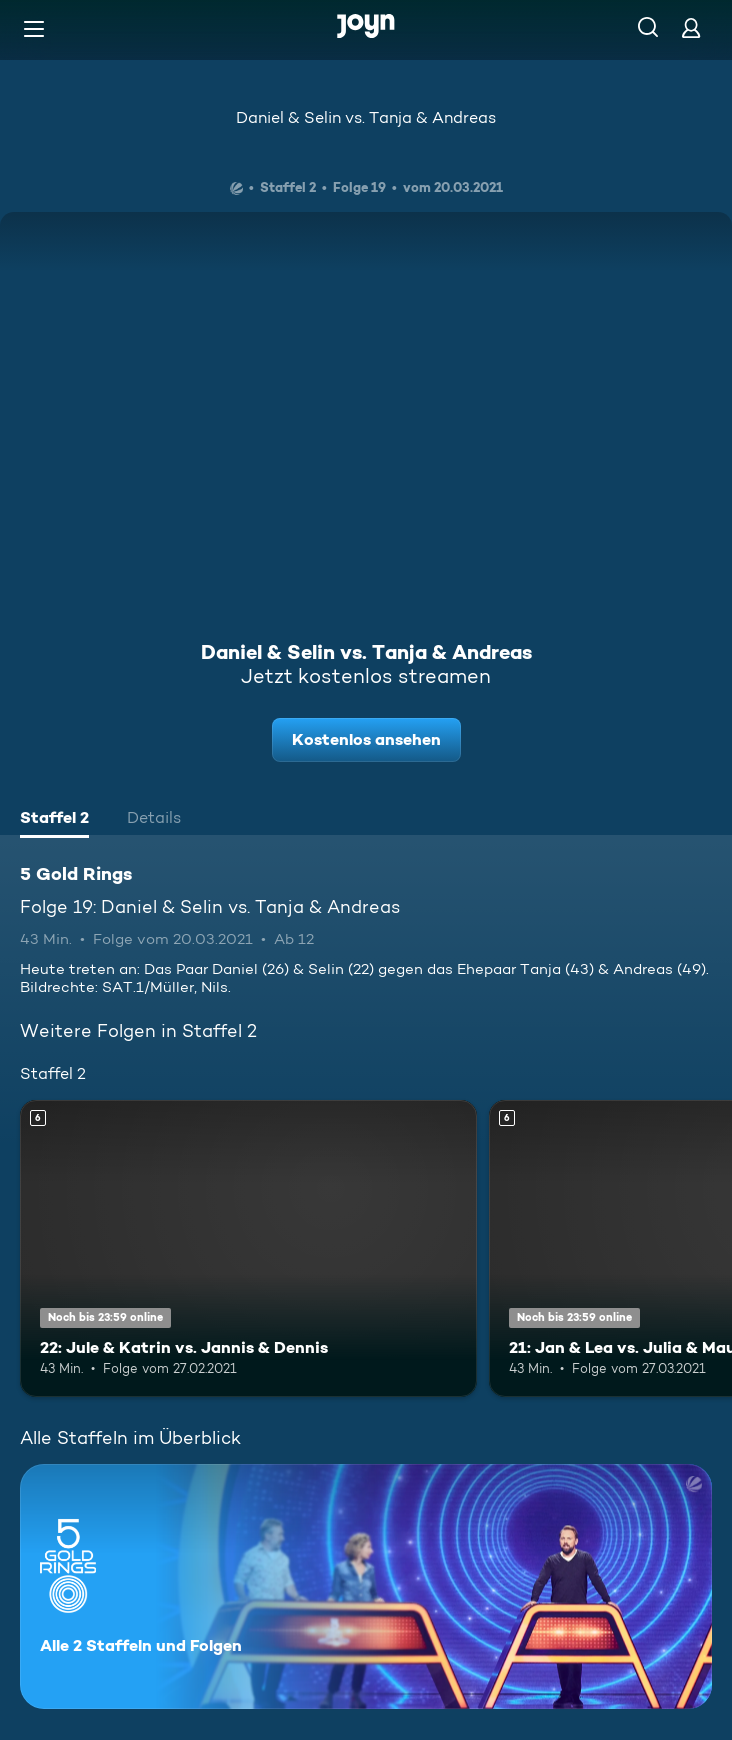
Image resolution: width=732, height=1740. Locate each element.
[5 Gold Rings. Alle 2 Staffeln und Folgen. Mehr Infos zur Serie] (366, 1586)
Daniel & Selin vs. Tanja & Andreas (366, 117)
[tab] (54, 820)
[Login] (691, 27)
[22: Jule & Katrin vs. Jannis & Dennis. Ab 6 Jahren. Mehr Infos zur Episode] (248, 1248)
